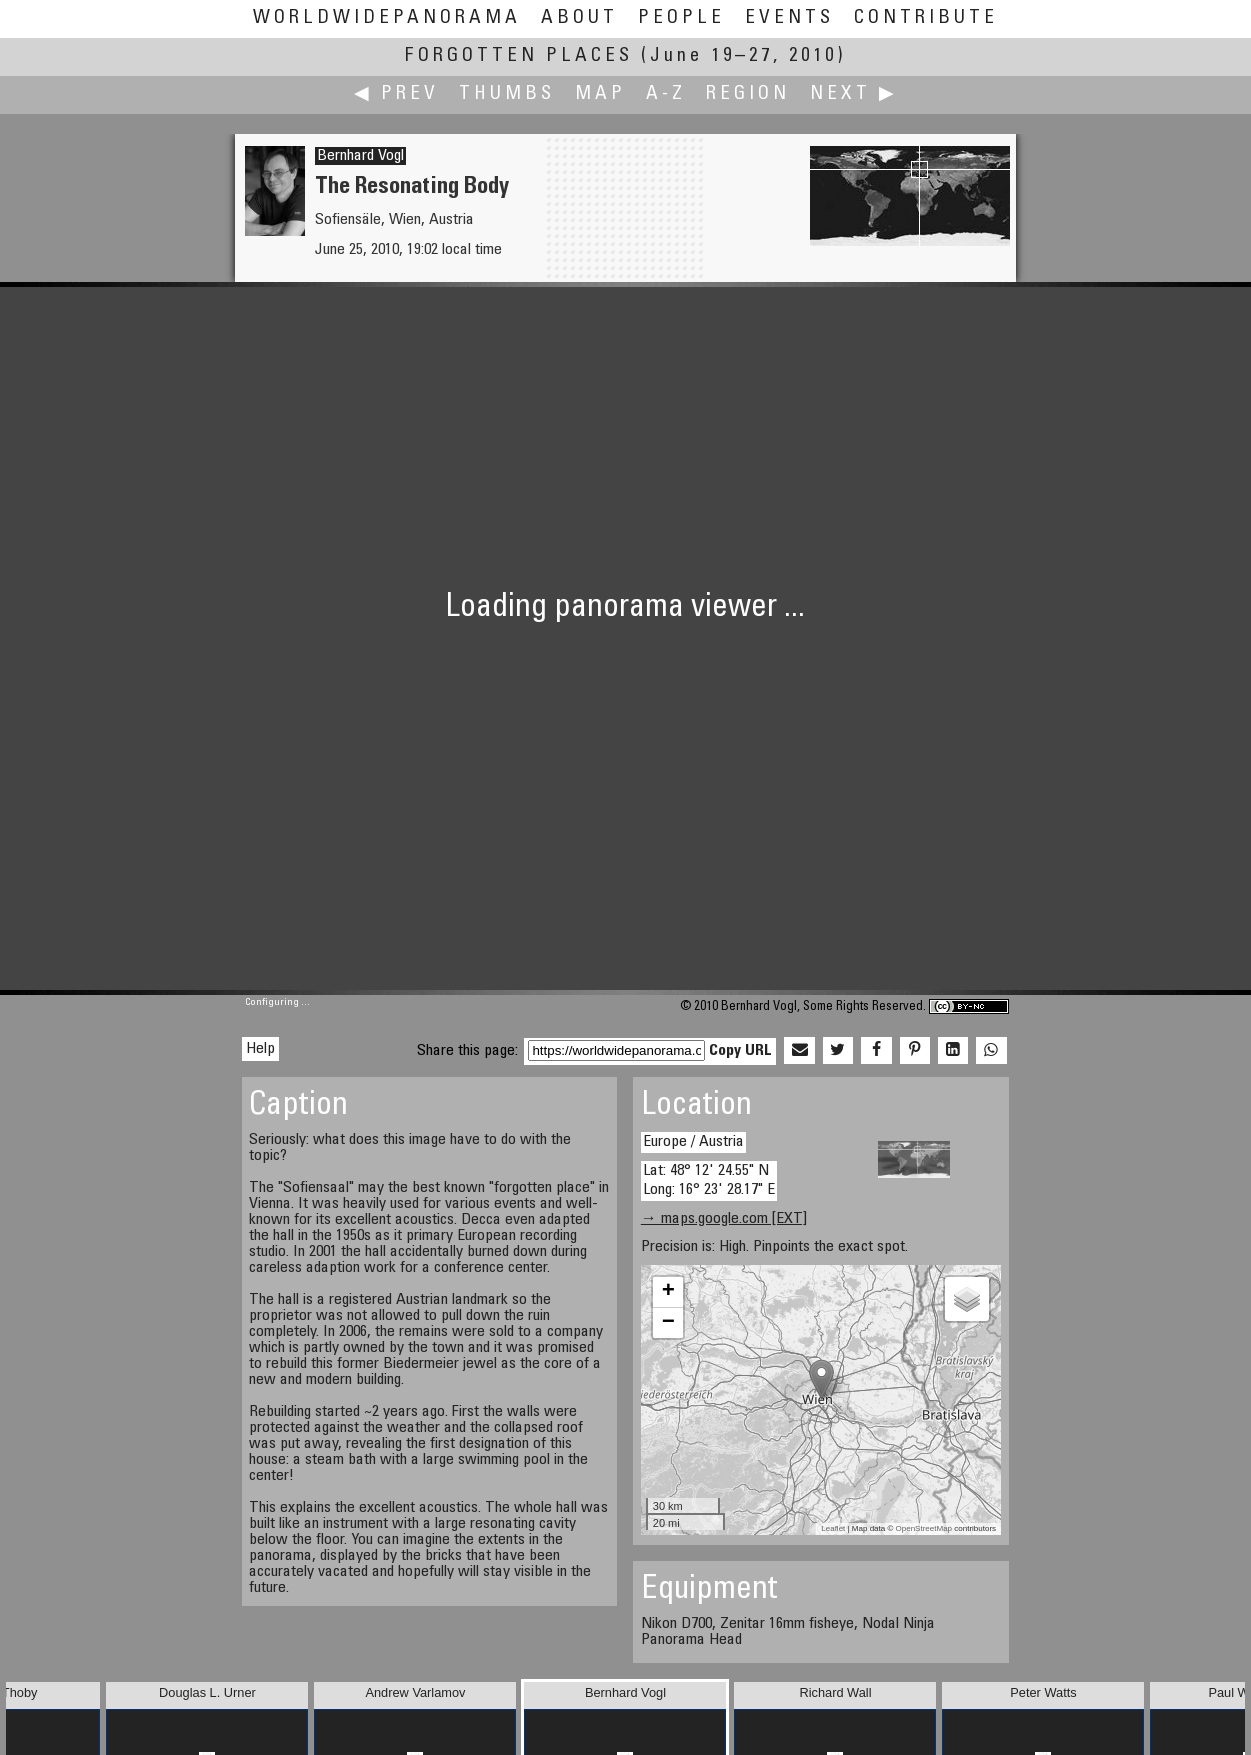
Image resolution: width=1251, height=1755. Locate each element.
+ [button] (668, 1292)
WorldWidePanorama (387, 18)
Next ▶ (854, 94)
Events (789, 18)
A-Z (666, 94)
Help (260, 1049)
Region (748, 94)
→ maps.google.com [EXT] (724, 1219)
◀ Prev (396, 94)
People (681, 18)
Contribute (926, 18)
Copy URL (740, 1051)
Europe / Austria (693, 1142)
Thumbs (507, 94)
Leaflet (833, 1528)
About (579, 18)
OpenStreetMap (924, 1528)
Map (600, 94)
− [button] (668, 1323)
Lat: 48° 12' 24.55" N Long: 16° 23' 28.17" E (709, 1180)
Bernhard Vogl (360, 156)
